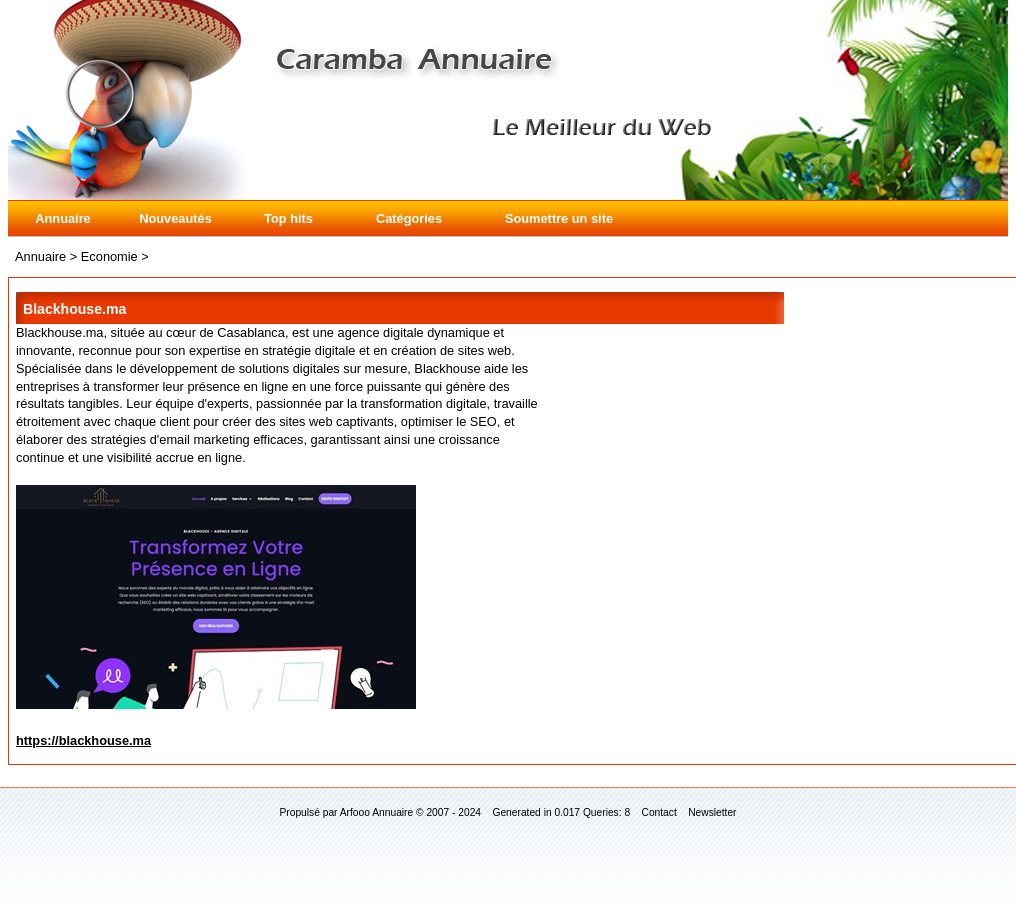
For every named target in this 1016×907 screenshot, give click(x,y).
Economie (109, 256)
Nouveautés (175, 218)
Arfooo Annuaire (376, 812)
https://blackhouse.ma (83, 740)
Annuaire (62, 218)
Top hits (288, 218)
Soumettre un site (559, 218)
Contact (659, 812)
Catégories (409, 218)
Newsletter (712, 812)
